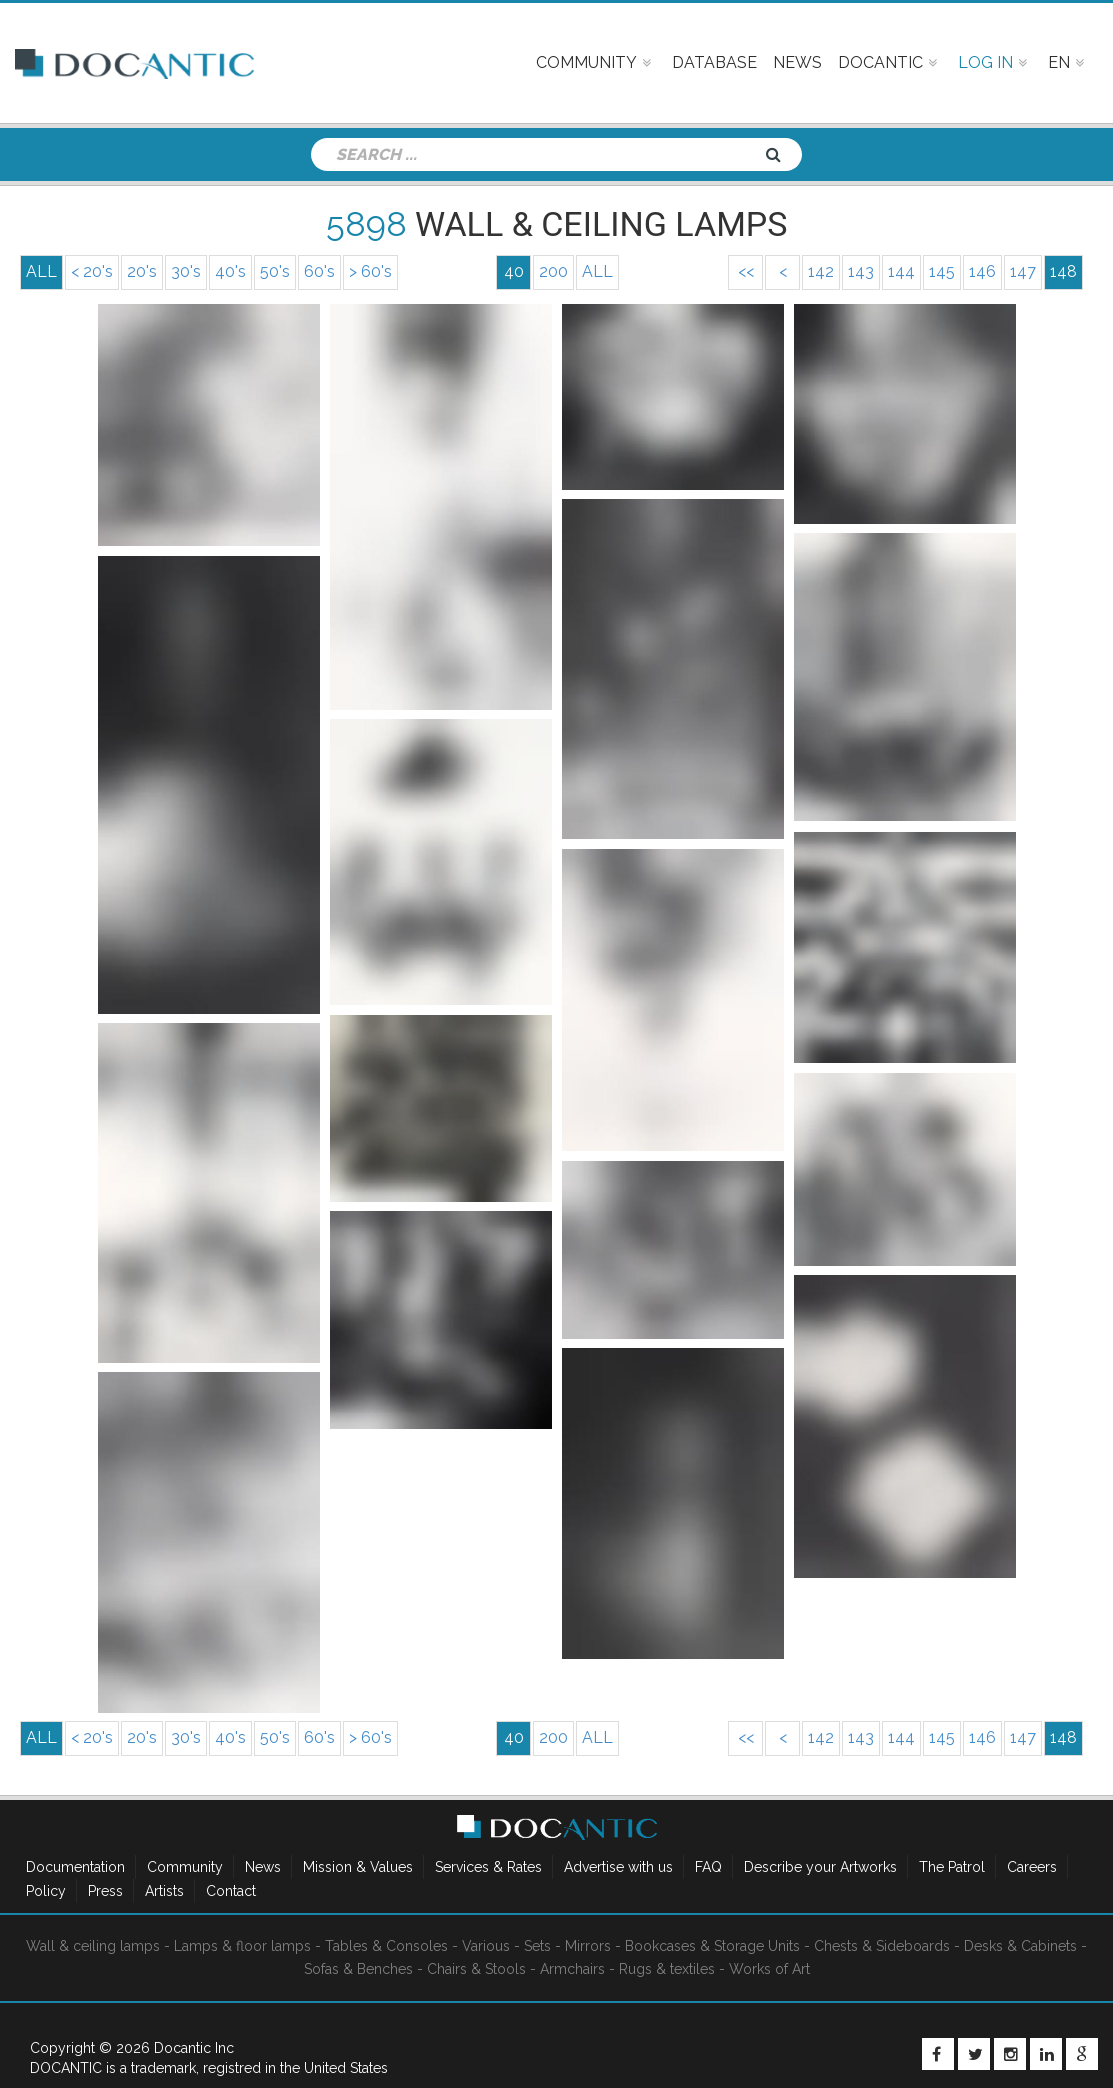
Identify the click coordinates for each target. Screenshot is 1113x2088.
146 (982, 271)
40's (230, 271)
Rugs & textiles (667, 1969)
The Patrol (952, 1867)
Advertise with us (618, 1867)
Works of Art (769, 1969)
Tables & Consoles (386, 1946)
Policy (46, 1891)
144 (901, 271)
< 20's (92, 271)
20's (142, 271)
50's (275, 271)
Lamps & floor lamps (242, 1946)
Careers (1032, 1867)
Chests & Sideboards (882, 1946)
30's (186, 271)
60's (319, 271)
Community (185, 1867)
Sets (537, 1946)
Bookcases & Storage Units (712, 1946)
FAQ (708, 1867)
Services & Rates (488, 1867)
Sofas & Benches (358, 1969)
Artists (164, 1891)
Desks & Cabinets (1020, 1946)
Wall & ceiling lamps (93, 1946)
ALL (597, 271)
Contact (231, 1891)
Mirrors (588, 1946)
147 (1023, 271)
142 (821, 271)
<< (746, 271)
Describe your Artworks (820, 1867)
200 (553, 271)
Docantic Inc (194, 2048)
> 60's (370, 271)
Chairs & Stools (476, 1969)
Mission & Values (358, 1867)
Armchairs (572, 1969)
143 (861, 271)
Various (486, 1946)
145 (942, 271)
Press (105, 1891)
